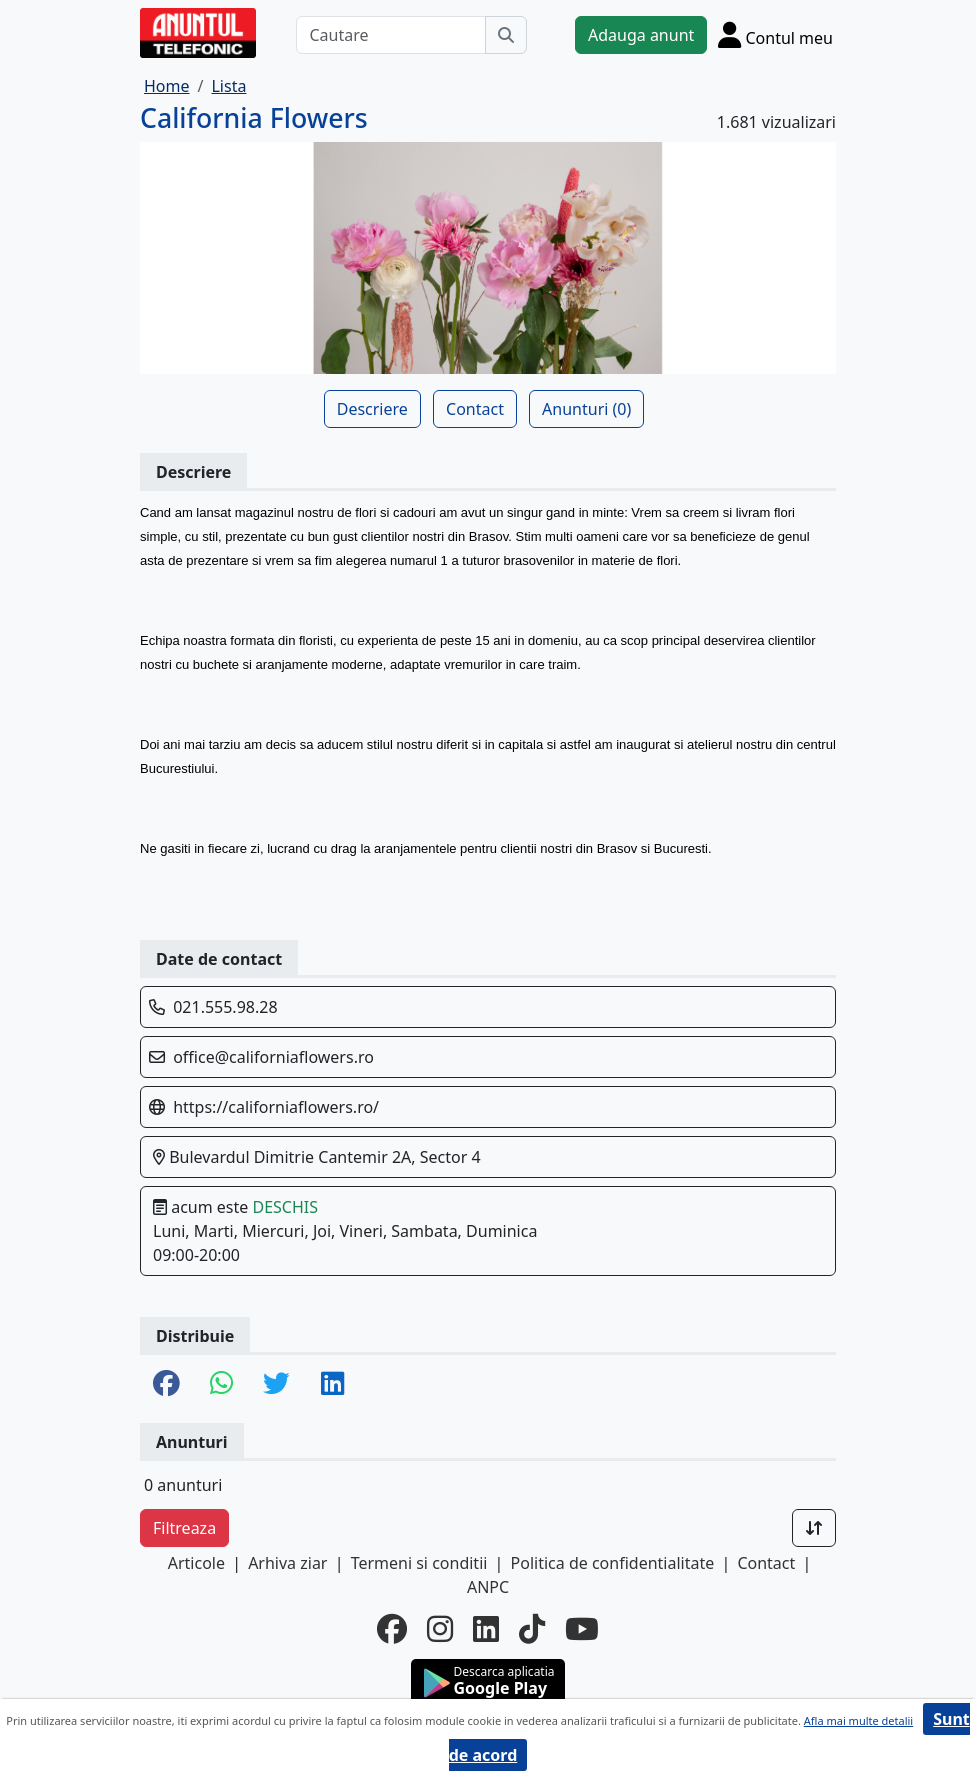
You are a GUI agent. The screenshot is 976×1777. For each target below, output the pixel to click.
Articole (196, 1563)
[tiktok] (532, 1629)
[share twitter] (276, 1384)
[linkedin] (486, 1629)
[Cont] (775, 34)
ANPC (488, 1587)
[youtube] (582, 1629)
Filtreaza (184, 1528)
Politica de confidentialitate (613, 1563)
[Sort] (814, 1528)
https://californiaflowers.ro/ (276, 1107)
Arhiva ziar (287, 1563)
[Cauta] (506, 35)
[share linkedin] (332, 1384)
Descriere (372, 409)
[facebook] (392, 1629)
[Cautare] (391, 35)
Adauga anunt (641, 35)
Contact (475, 409)
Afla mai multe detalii (858, 1720)
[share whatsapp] (221, 1384)
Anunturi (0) (586, 409)
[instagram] (440, 1629)
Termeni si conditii (419, 1563)
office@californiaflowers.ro (273, 1057)
